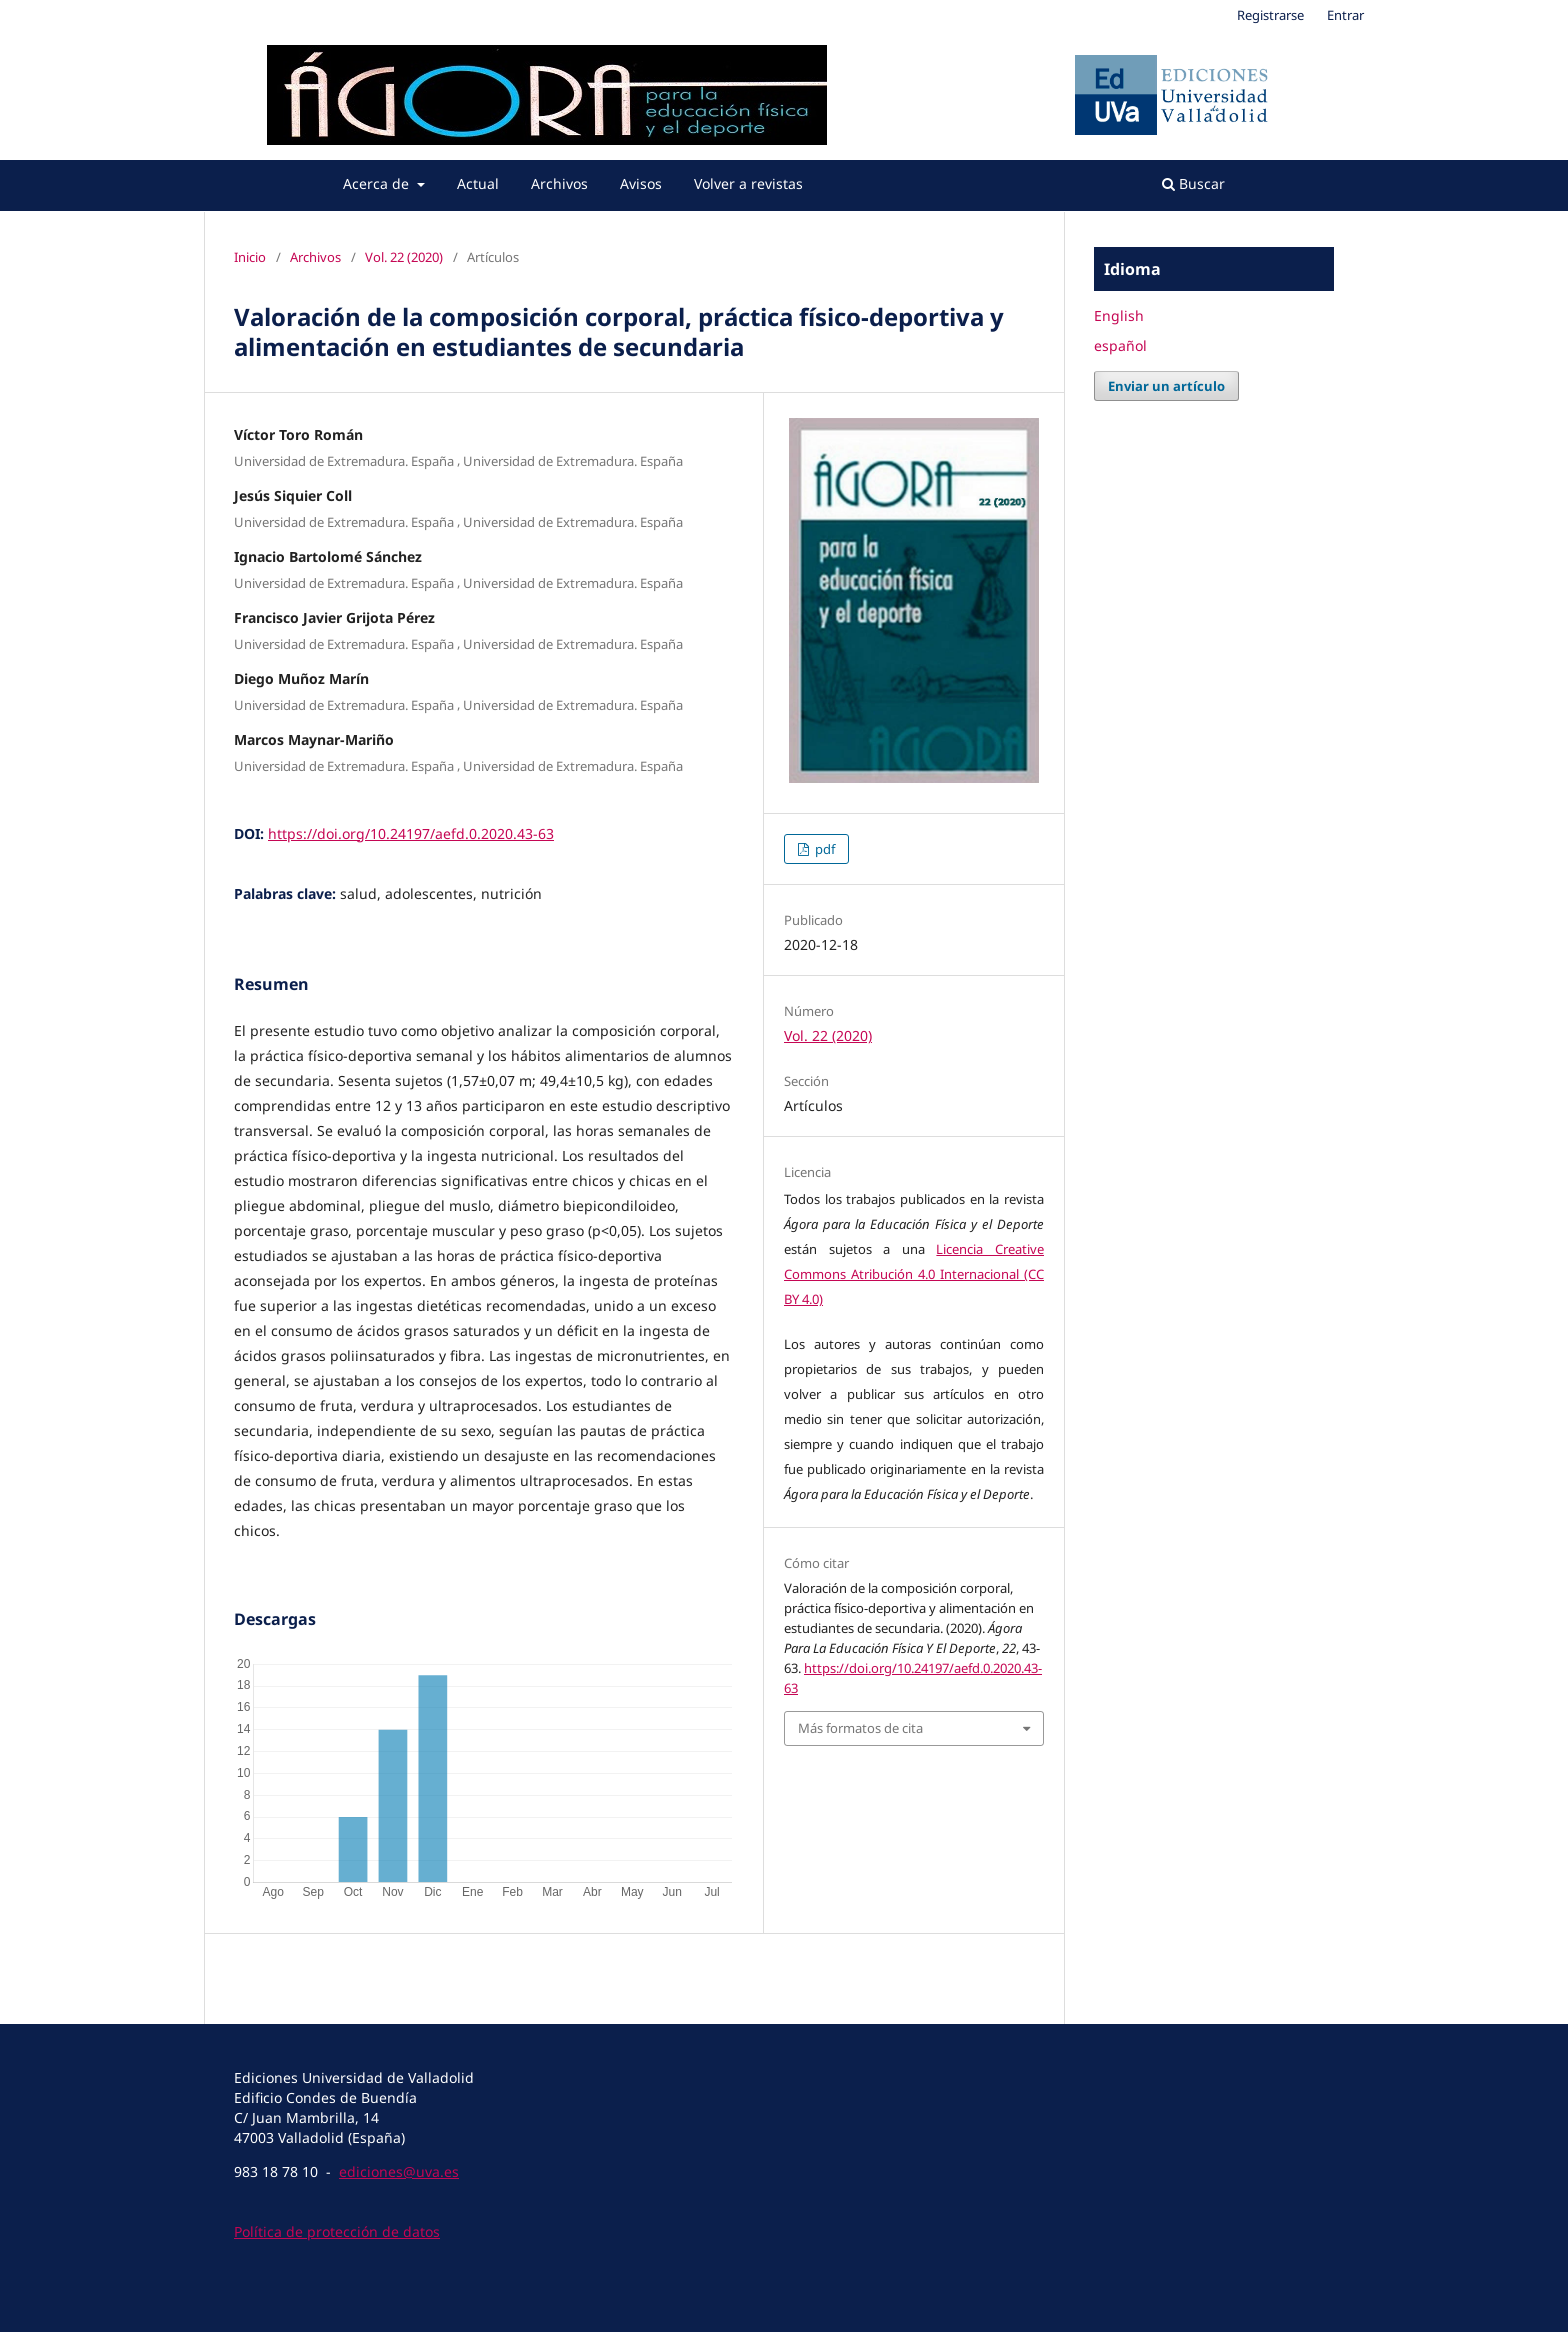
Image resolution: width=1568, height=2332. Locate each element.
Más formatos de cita (860, 1728)
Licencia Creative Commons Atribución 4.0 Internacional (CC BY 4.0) (914, 1274)
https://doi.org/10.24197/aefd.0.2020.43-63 (411, 833)
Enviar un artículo (1166, 386)
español (1120, 345)
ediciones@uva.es (399, 2171)
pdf (823, 849)
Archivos (559, 183)
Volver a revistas (748, 183)
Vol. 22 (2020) (404, 257)
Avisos (641, 183)
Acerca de (378, 183)
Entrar (1345, 15)
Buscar (1193, 183)
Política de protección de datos (337, 2231)
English (1119, 315)
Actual (478, 183)
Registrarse (1270, 15)
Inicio (250, 257)
